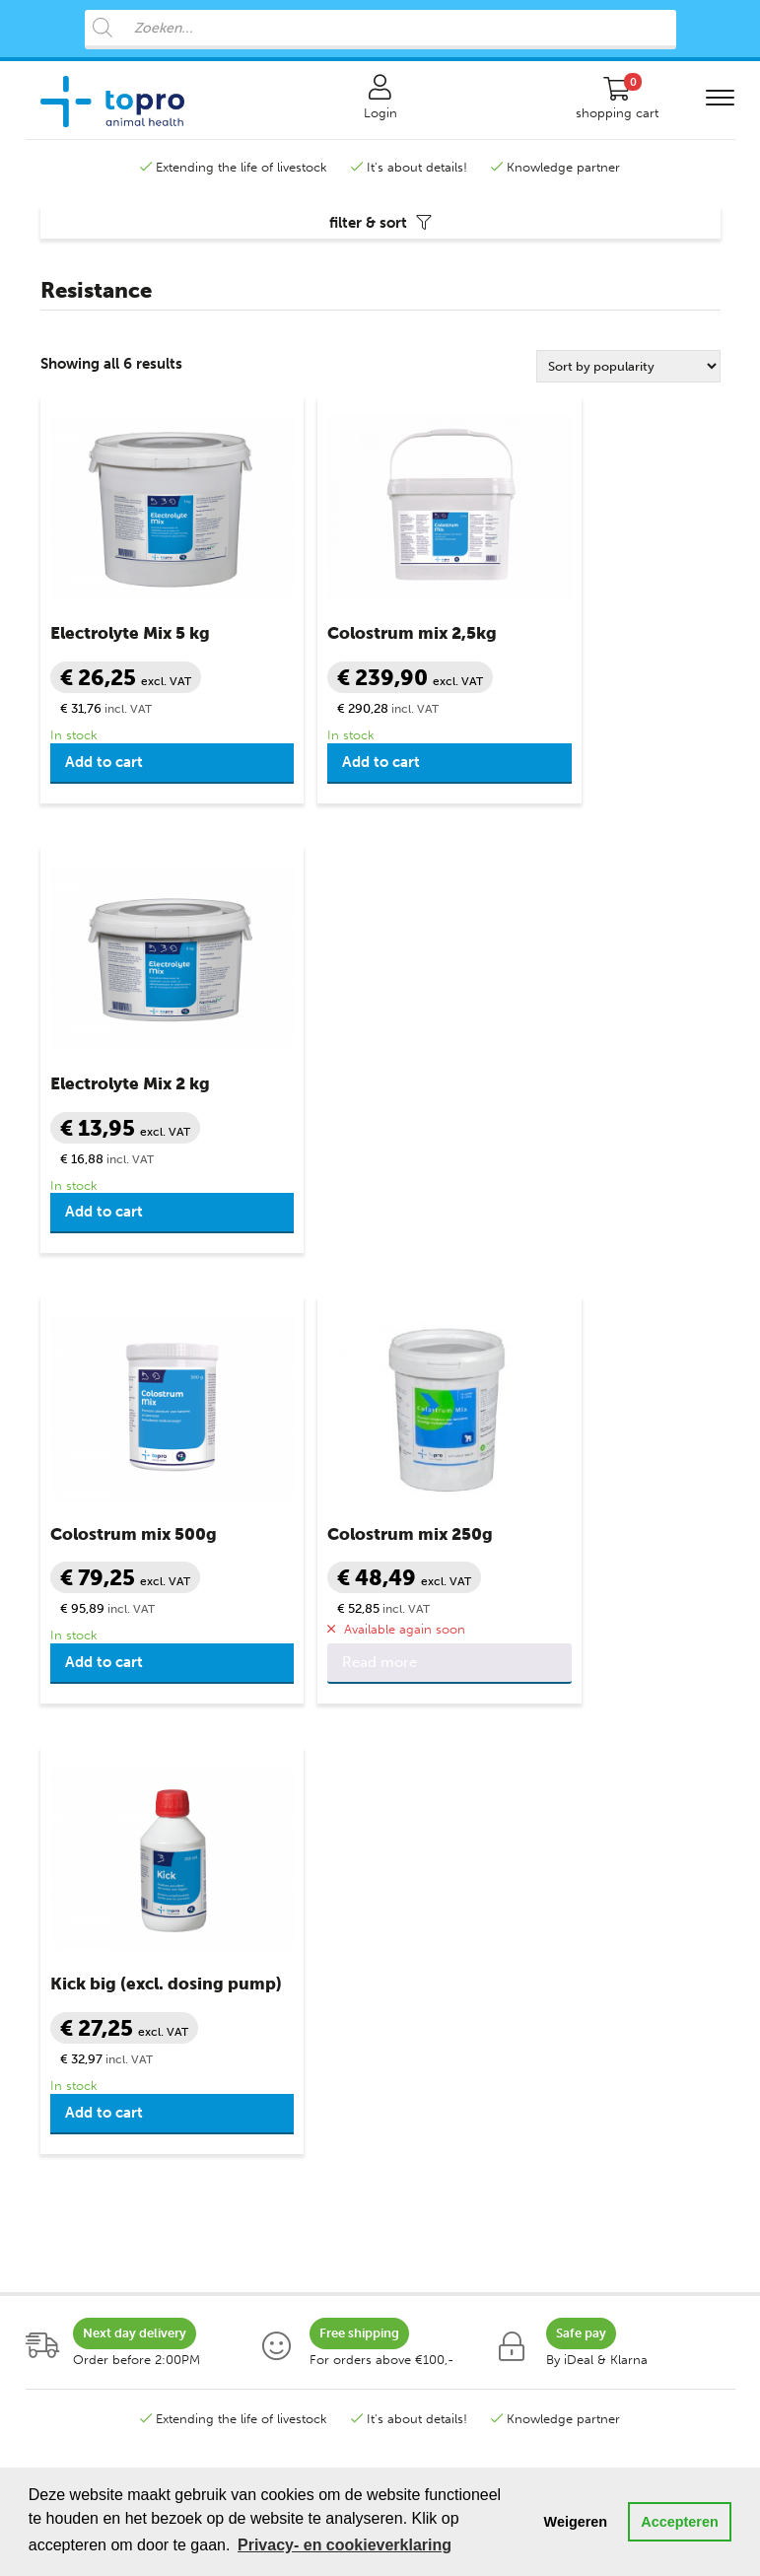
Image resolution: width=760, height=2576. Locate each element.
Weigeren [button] (576, 2522)
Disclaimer (426, 2066)
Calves (59, 1923)
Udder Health (257, 2095)
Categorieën (82, 1866)
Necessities (251, 2066)
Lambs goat (75, 2038)
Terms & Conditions (453, 1981)
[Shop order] (628, 380)
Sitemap (419, 2124)
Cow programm (87, 2225)
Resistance (249, 2124)
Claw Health (254, 1895)
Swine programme (95, 2282)
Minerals (242, 2038)
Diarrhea (243, 1923)
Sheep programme (95, 2254)
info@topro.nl (479, 1734)
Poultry (62, 2124)
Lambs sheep (79, 1981)
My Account (430, 1923)
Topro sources (437, 2095)
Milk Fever (247, 2009)
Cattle (58, 1895)
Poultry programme (99, 2311)
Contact (419, 1895)
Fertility (240, 1952)
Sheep (58, 1952)
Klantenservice (446, 1866)
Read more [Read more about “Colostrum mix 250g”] (337, 1226)
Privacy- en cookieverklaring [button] (344, 2545)
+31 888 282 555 (169, 1734)
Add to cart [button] (104, 776)
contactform (542, 1756)
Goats (58, 2009)
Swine (58, 2066)
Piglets (60, 2095)
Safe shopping (437, 1952)
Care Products (266, 1866)
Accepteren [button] (679, 2522)
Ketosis (239, 1981)
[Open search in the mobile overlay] (380, 29)
